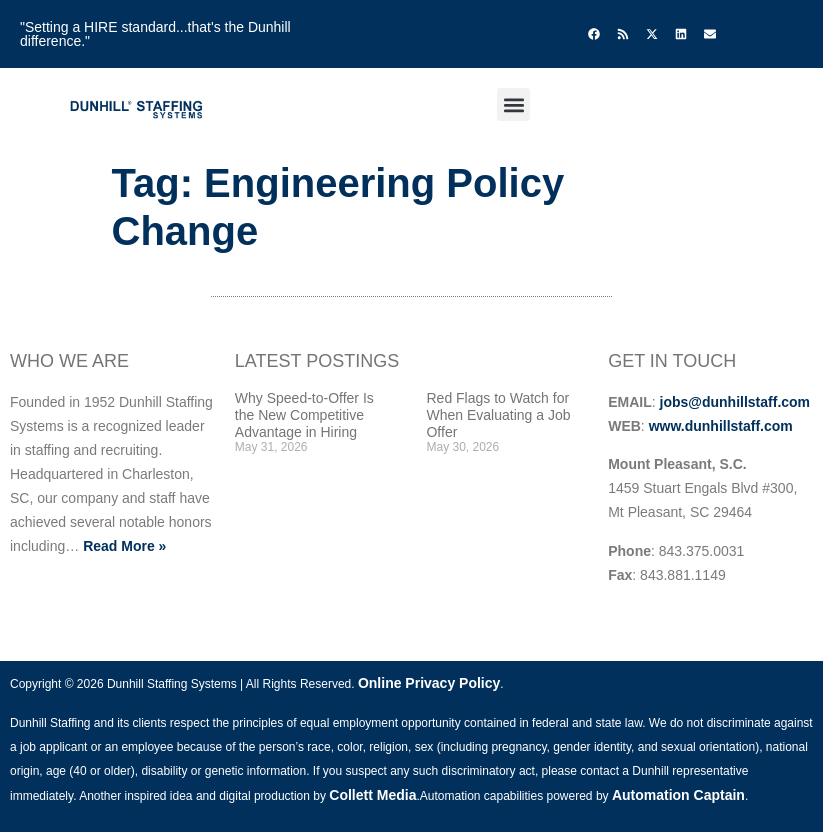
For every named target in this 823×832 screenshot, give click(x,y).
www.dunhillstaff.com (721, 426)
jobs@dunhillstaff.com (735, 402)
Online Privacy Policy (429, 683)
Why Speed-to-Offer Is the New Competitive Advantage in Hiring (304, 415)
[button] (513, 104)
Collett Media (372, 795)
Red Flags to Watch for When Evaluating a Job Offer (498, 415)
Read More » (124, 546)
